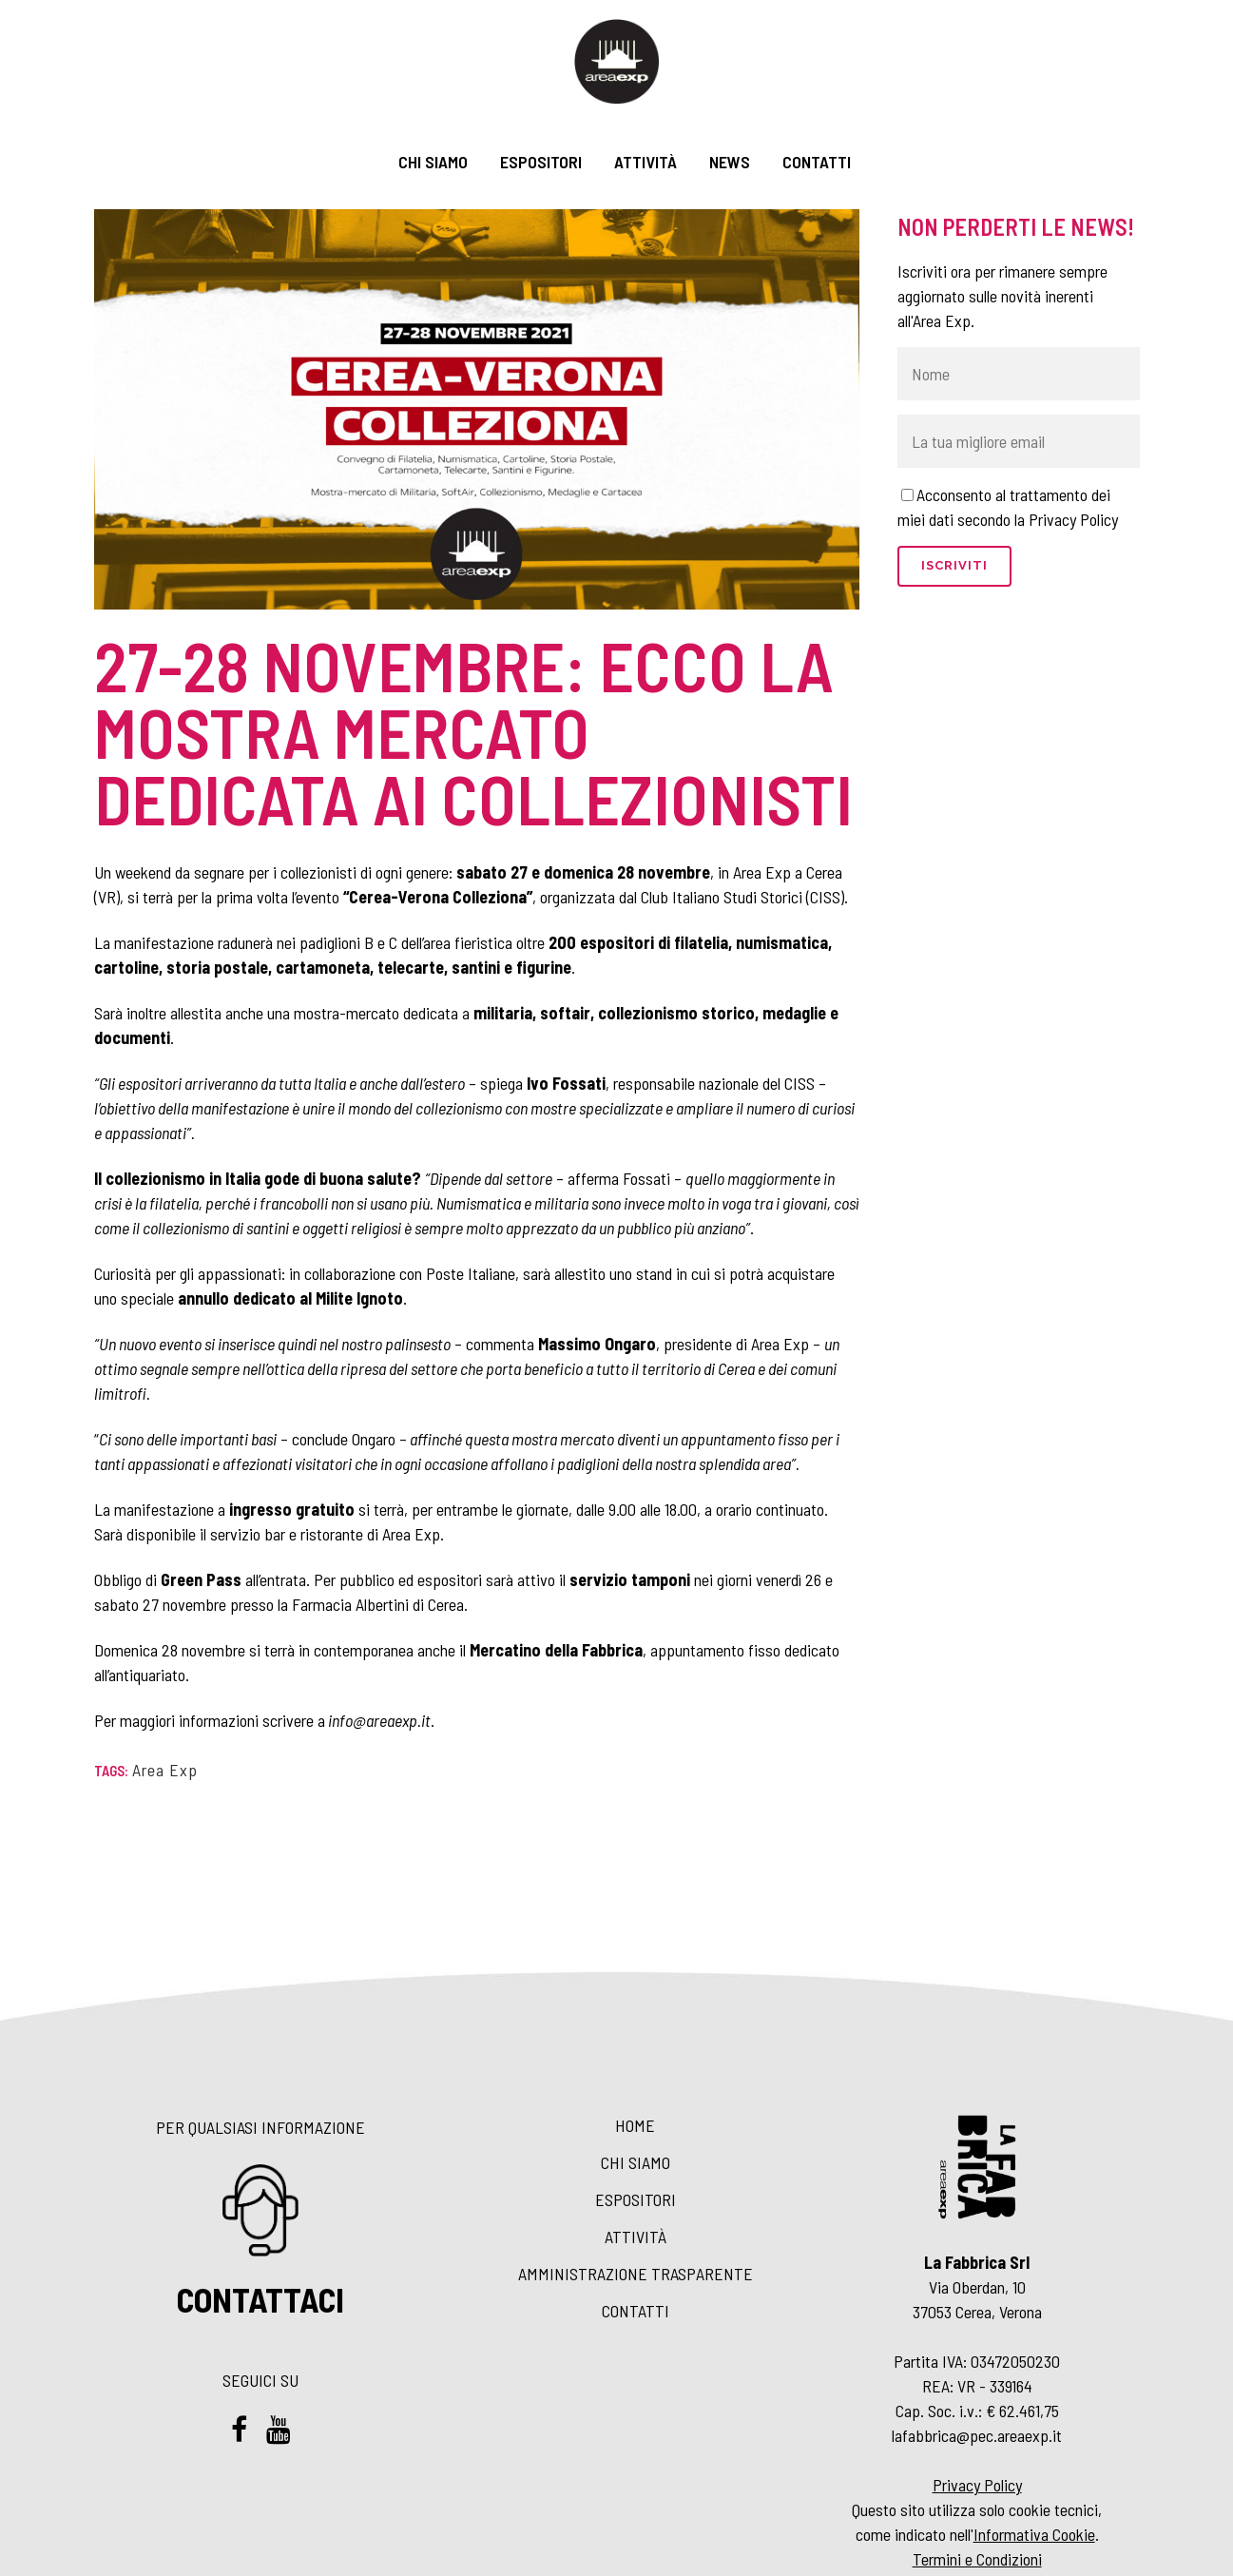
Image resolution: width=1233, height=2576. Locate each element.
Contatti (635, 2310)
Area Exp (165, 1769)
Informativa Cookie (1034, 2534)
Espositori (635, 2199)
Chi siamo (635, 2162)
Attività (635, 2236)
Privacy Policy (977, 2484)
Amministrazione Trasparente (635, 2273)
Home (635, 2125)
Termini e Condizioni (977, 2558)
